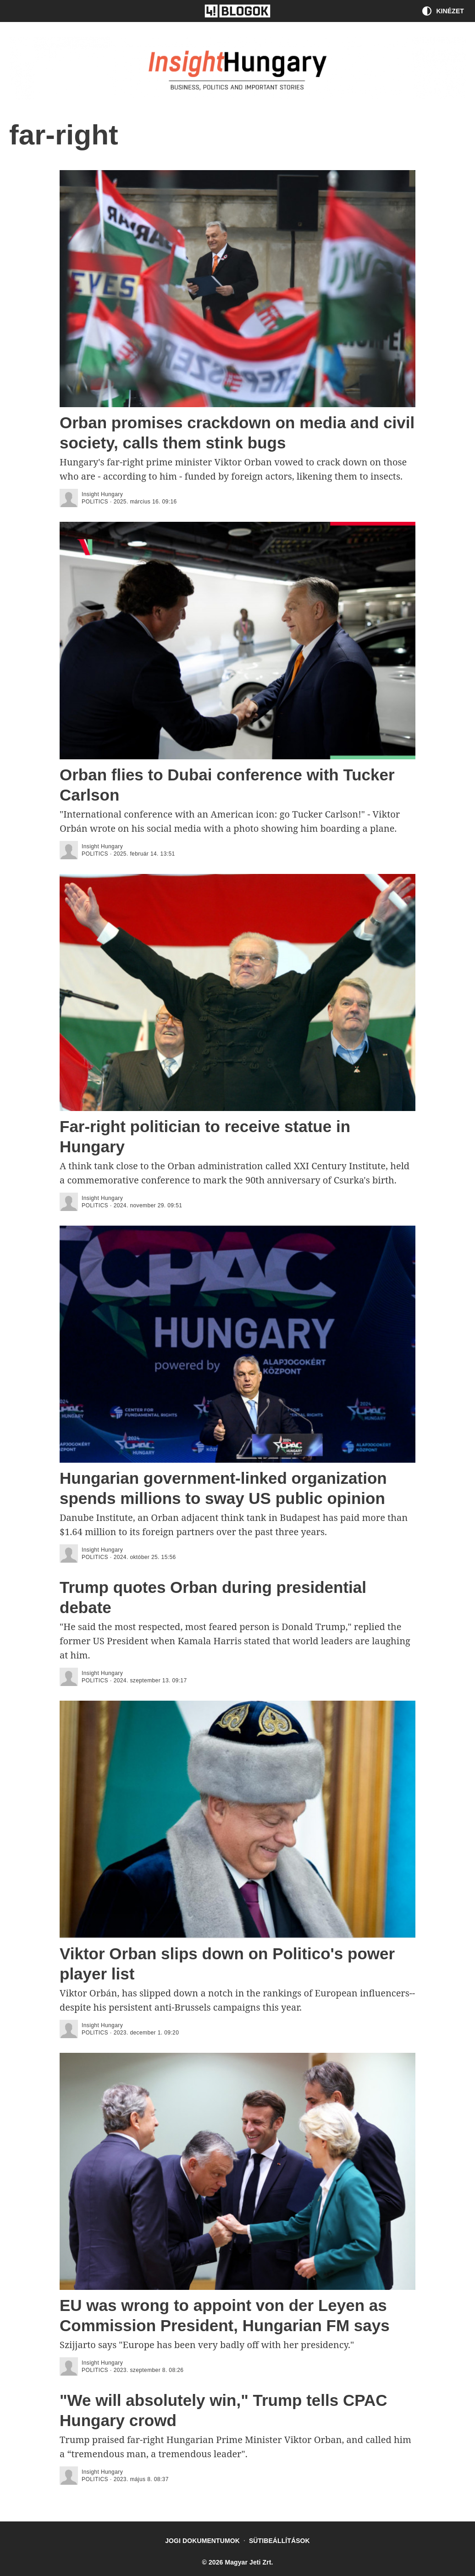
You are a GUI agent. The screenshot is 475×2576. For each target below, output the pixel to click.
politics (95, 501)
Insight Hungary (102, 494)
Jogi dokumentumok (202, 2540)
